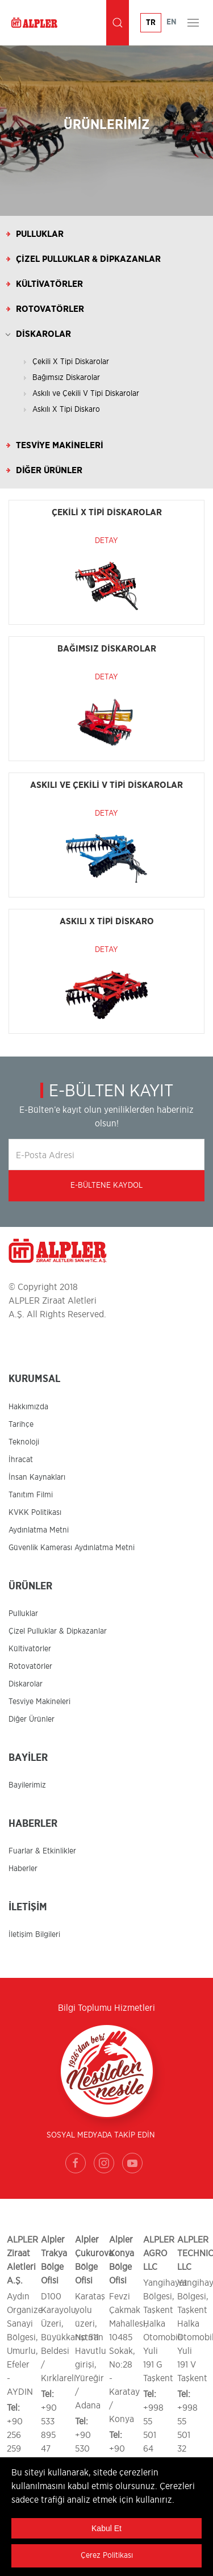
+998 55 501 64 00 (153, 2435)
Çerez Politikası (107, 2556)
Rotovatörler (50, 309)
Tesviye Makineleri (59, 445)
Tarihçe (21, 1425)
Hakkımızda (28, 1407)
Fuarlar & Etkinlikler (42, 1851)
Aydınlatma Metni (39, 1530)
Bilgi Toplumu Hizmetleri (106, 2008)
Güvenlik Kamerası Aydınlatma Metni (72, 1548)
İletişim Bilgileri (34, 1935)
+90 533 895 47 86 (49, 2435)
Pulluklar (40, 234)
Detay (106, 541)
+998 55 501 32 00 (187, 2435)
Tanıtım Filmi (31, 1495)
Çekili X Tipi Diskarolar (70, 362)
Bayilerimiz (27, 1785)
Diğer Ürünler (49, 470)
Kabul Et (106, 2528)
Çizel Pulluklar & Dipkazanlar (88, 259)
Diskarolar (43, 334)
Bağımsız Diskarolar (66, 378)
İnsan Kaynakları (37, 1477)
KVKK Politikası (35, 1513)
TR (151, 23)
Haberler (23, 1869)
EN (171, 22)
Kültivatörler (49, 284)
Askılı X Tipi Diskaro (66, 410)
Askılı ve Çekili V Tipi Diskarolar (85, 394)
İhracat (21, 1460)
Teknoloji (24, 1442)
